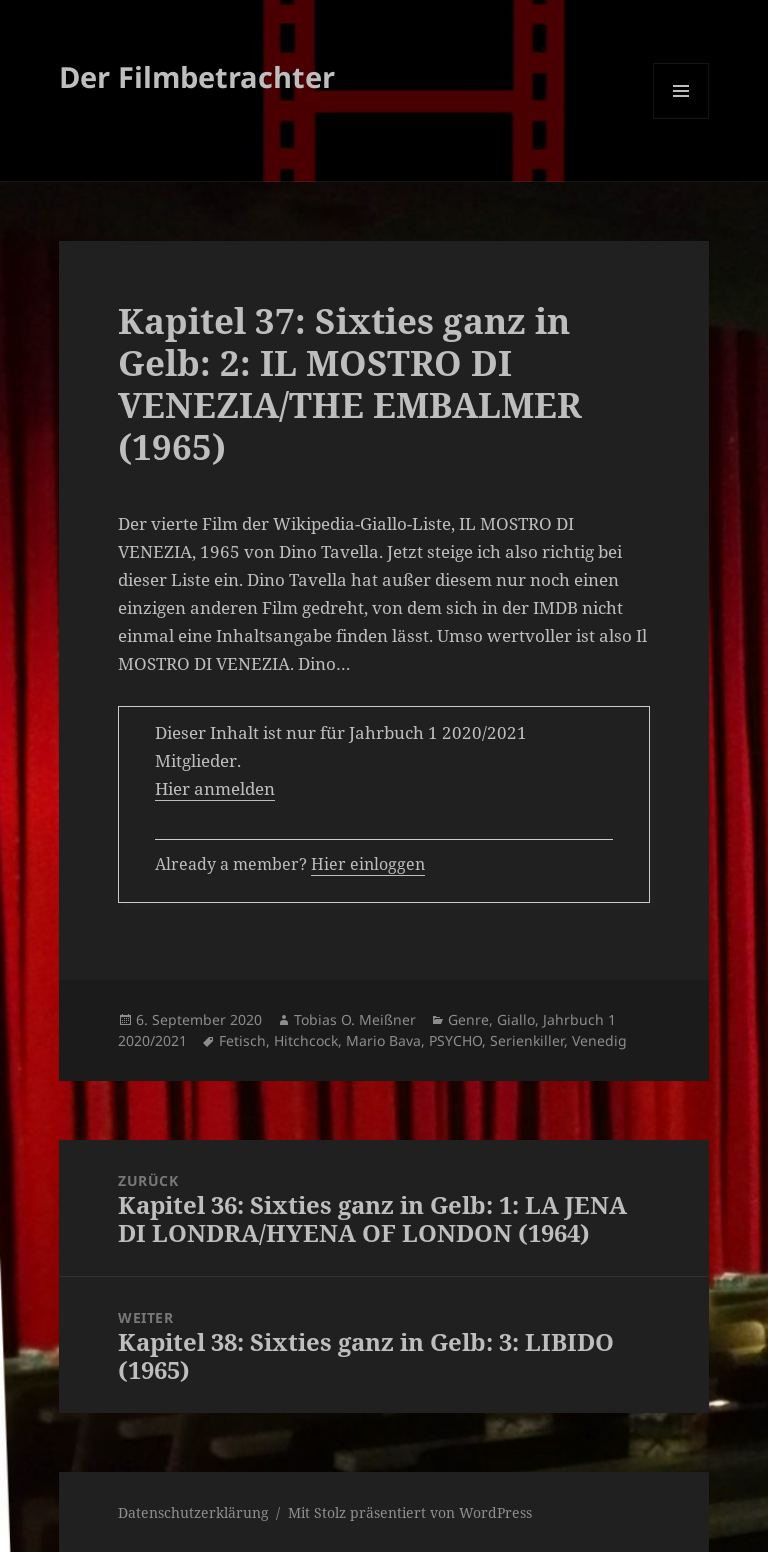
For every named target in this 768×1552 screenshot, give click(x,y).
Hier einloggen (368, 864)
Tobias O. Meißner (355, 1019)
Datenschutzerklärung (193, 1512)
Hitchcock (306, 1040)
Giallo (516, 1019)
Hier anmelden (215, 788)
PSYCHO (455, 1040)
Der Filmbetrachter (197, 76)
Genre (468, 1019)
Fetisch (242, 1040)
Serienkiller (527, 1040)
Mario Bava (383, 1040)
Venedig (599, 1040)
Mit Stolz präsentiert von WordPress (410, 1512)
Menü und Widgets (681, 118)
